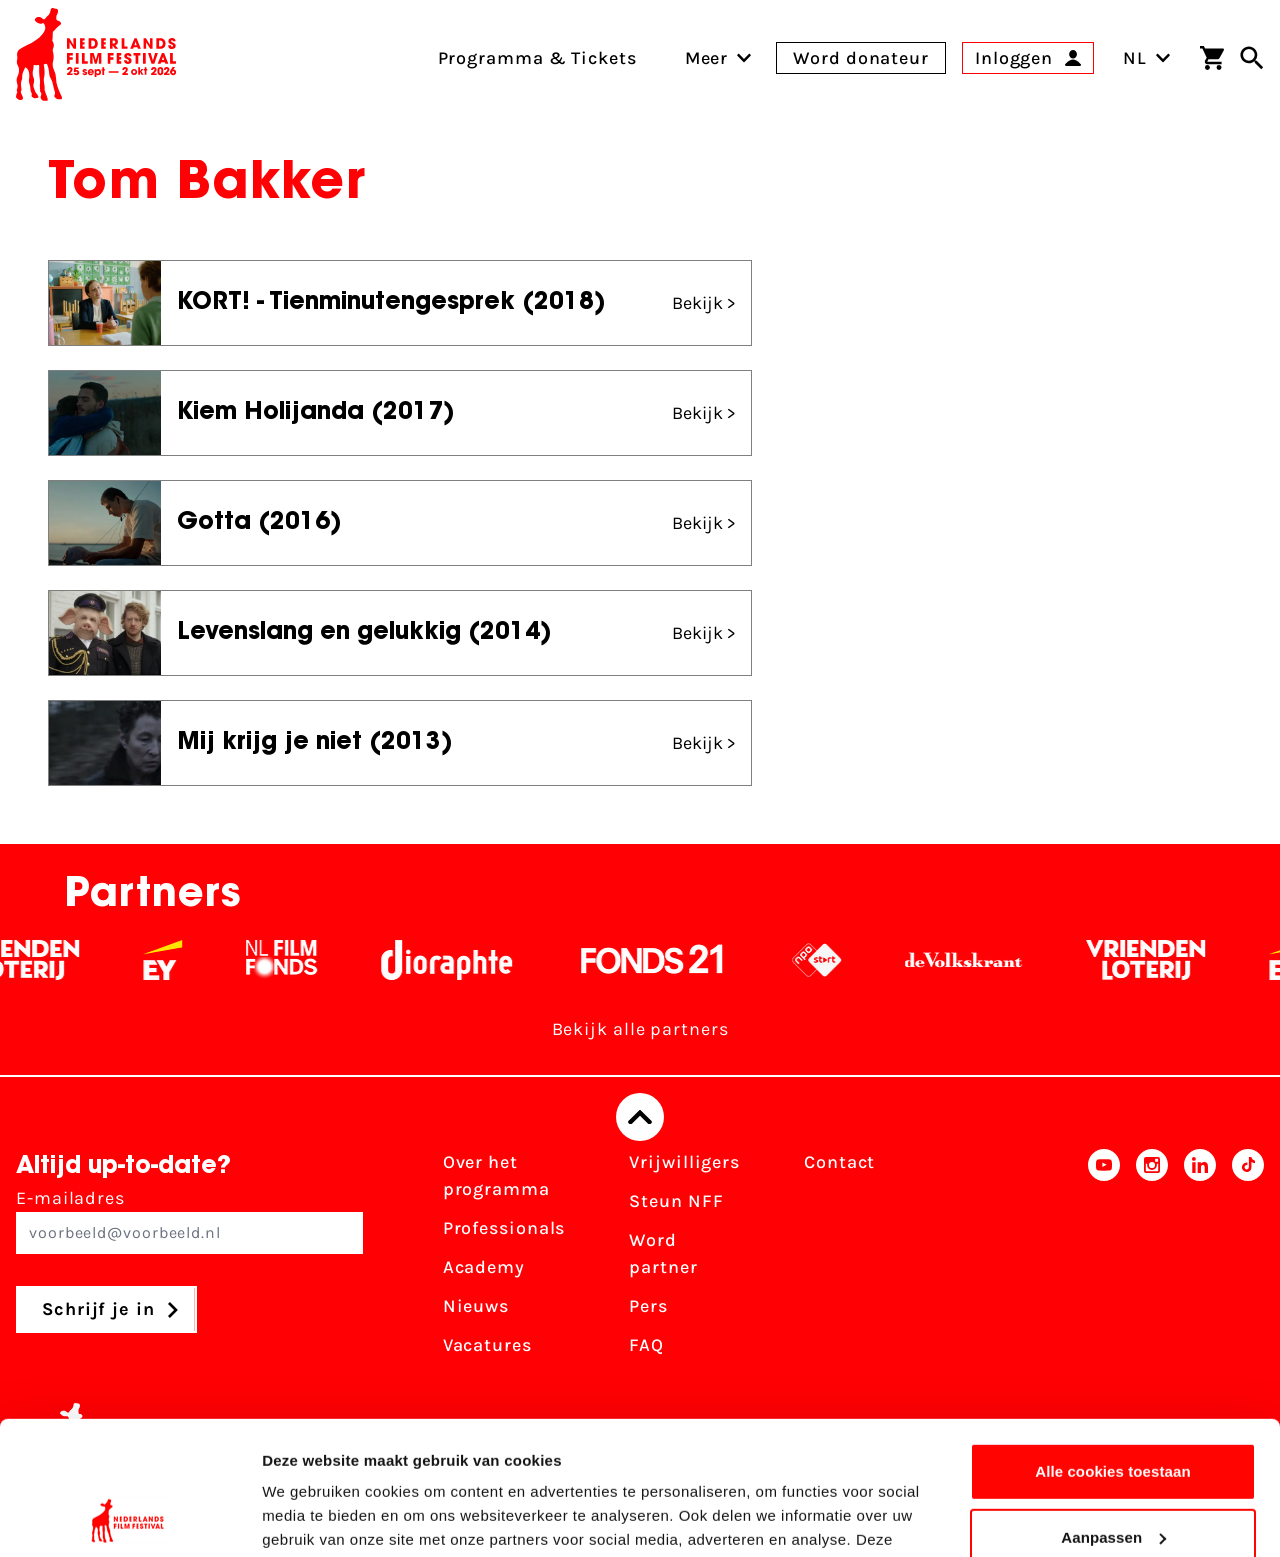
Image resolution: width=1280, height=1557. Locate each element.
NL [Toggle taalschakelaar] (1147, 58)
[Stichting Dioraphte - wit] (460, 960)
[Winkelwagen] (1212, 58)
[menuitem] (707, 58)
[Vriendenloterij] (1159, 960)
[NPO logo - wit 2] (830, 960)
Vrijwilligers (684, 1162)
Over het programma (496, 1175)
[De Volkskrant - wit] (977, 960)
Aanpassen (1113, 1411)
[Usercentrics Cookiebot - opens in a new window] (129, 1518)
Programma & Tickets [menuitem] (537, 58)
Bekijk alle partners (640, 1029)
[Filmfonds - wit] (295, 960)
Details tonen (309, 1517)
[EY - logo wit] (176, 960)
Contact (839, 1162)
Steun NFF (676, 1201)
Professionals (504, 1228)
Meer (707, 58)
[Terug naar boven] (640, 1117)
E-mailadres (189, 1220)
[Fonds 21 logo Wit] (666, 960)
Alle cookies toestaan (1113, 1346)
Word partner (663, 1253)
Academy (484, 1267)
